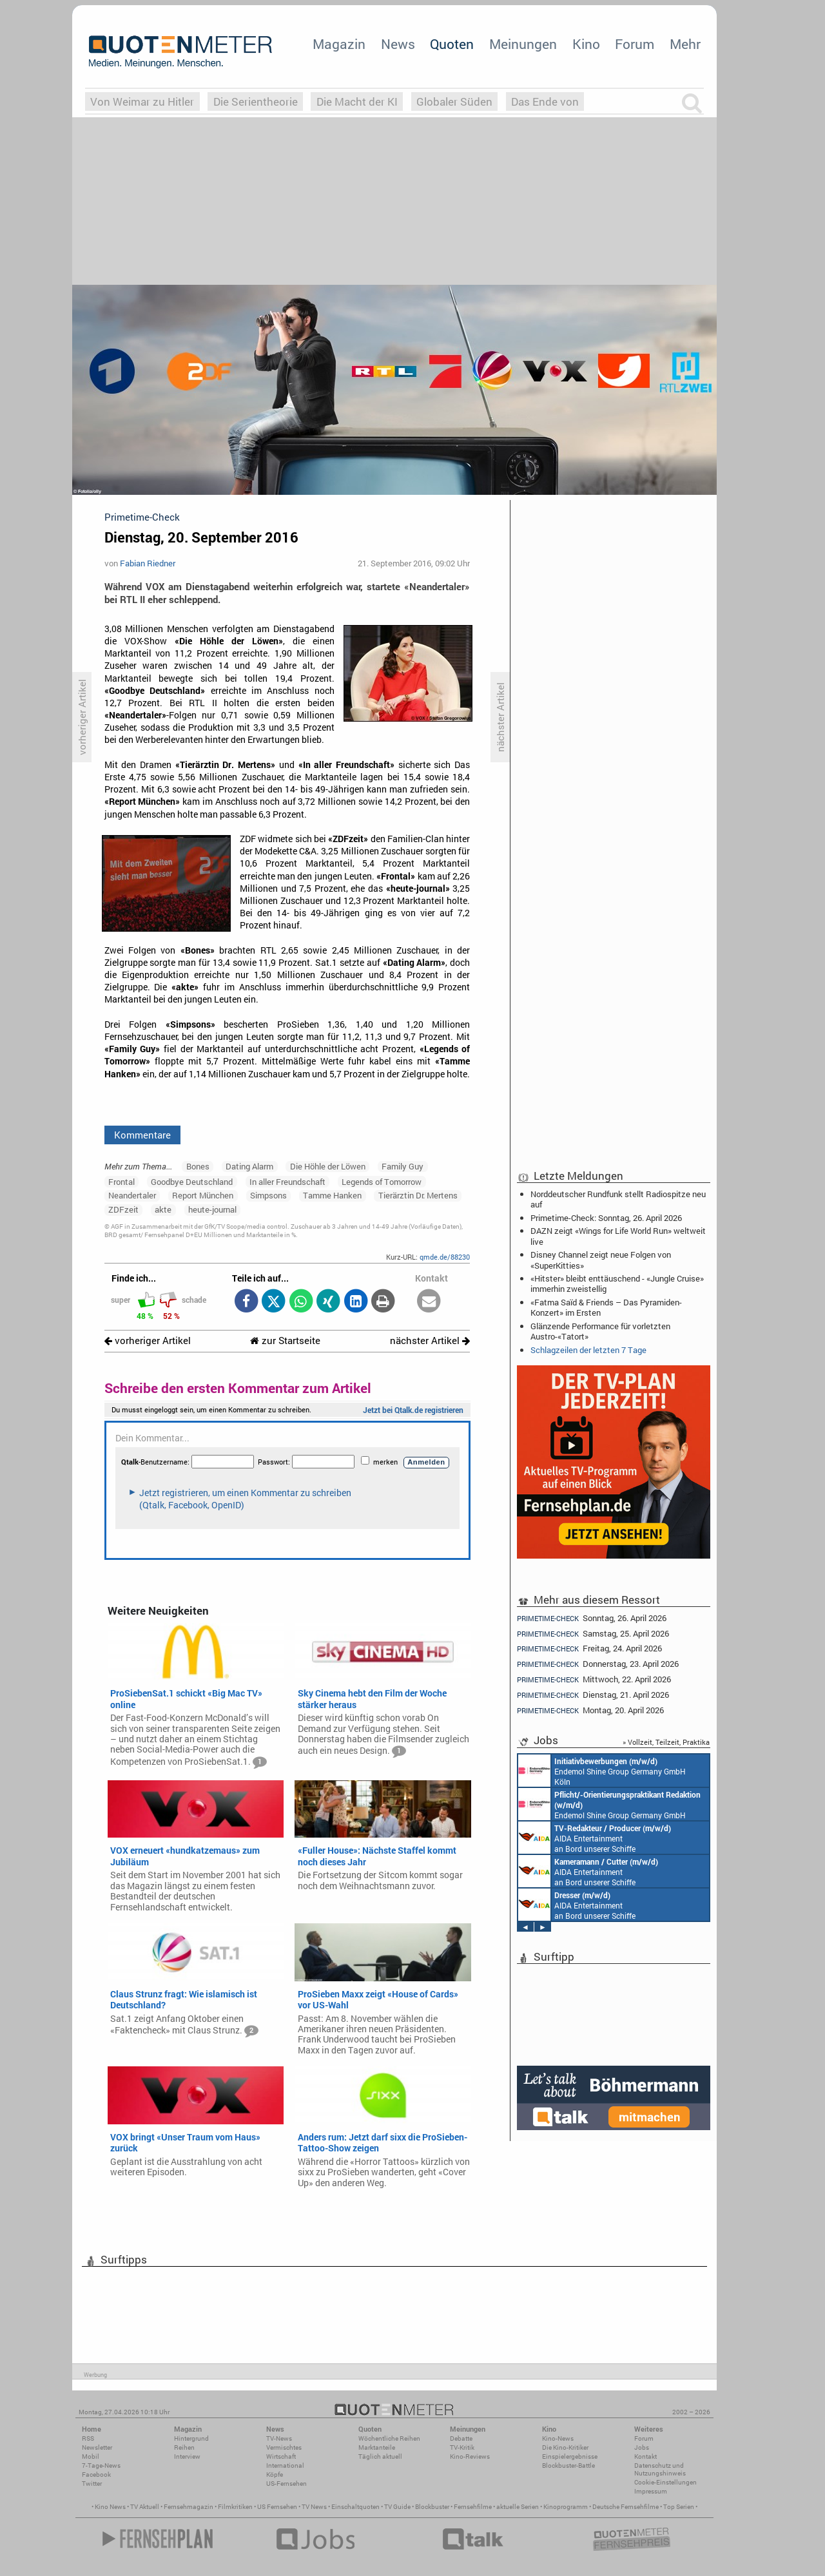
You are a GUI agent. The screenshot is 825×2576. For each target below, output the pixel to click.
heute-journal (212, 1209)
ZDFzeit (123, 1209)
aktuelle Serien (517, 2507)
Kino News (110, 2507)
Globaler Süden (454, 101)
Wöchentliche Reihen (389, 2438)
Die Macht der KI (357, 101)
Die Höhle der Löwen (327, 1166)
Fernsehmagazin (188, 2507)
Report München (202, 1195)
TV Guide (397, 2507)
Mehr (685, 44)
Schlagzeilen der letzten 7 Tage (588, 1350)
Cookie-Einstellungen (665, 2482)
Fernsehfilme (473, 2507)
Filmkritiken (235, 2507)
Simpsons (268, 1195)
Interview (187, 2456)
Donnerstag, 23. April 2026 (598, 1663)
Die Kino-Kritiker (565, 2447)
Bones (197, 1166)
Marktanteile (376, 2447)
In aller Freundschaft (287, 1182)
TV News (314, 2507)
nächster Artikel (430, 1340)
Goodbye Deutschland (192, 1182)
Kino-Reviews (470, 2456)
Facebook (96, 2474)
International (285, 2465)
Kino (586, 44)
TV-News (279, 2438)
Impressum (650, 2491)
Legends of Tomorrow (382, 1182)
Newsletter (97, 2447)
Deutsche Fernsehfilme (625, 2507)
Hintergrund (191, 2438)
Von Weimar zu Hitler (142, 101)
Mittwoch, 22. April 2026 (594, 1679)
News (398, 44)
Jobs (641, 2447)
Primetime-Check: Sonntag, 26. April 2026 (606, 1218)
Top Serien (678, 2507)
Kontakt (645, 2456)
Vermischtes (284, 2447)
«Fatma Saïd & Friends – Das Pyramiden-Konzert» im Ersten (606, 1307)
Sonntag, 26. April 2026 (591, 1618)
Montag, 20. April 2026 (590, 1710)
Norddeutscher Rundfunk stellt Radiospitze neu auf (618, 1199)
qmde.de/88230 (445, 1257)
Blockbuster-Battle (568, 2465)
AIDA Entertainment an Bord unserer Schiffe (594, 1837)
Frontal (121, 1182)
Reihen (184, 2447)
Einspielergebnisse (569, 2456)
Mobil (90, 2456)
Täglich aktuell (380, 2456)
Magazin (339, 44)
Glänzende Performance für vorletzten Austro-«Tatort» (600, 1331)
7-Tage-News (101, 2465)
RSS (88, 2438)
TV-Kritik (462, 2447)
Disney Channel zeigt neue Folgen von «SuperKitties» (600, 1260)
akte (163, 1209)
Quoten (452, 44)
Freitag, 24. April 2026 (589, 1648)
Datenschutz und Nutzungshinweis (660, 2469)
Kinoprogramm (565, 2507)
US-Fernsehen (286, 2483)
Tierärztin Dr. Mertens (418, 1195)
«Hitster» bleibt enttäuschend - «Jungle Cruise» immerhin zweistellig (617, 1283)
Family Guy (402, 1166)
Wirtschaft (281, 2456)
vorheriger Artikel (147, 1340)
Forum (634, 44)
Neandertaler (132, 1195)
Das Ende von (545, 101)
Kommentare (142, 1134)
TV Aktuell (144, 2507)
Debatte (461, 2438)
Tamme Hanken (332, 1195)
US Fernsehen (277, 2507)
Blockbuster (432, 2507)
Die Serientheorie (255, 101)
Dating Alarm (249, 1166)
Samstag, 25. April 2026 (593, 1633)
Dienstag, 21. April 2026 (593, 1694)
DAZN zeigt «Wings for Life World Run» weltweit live (618, 1236)
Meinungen (523, 44)
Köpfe (274, 2474)
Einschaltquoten (355, 2507)
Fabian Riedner (147, 563)
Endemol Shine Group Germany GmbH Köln (602, 1770)
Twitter (92, 2483)
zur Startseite (285, 1340)
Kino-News (558, 2438)
